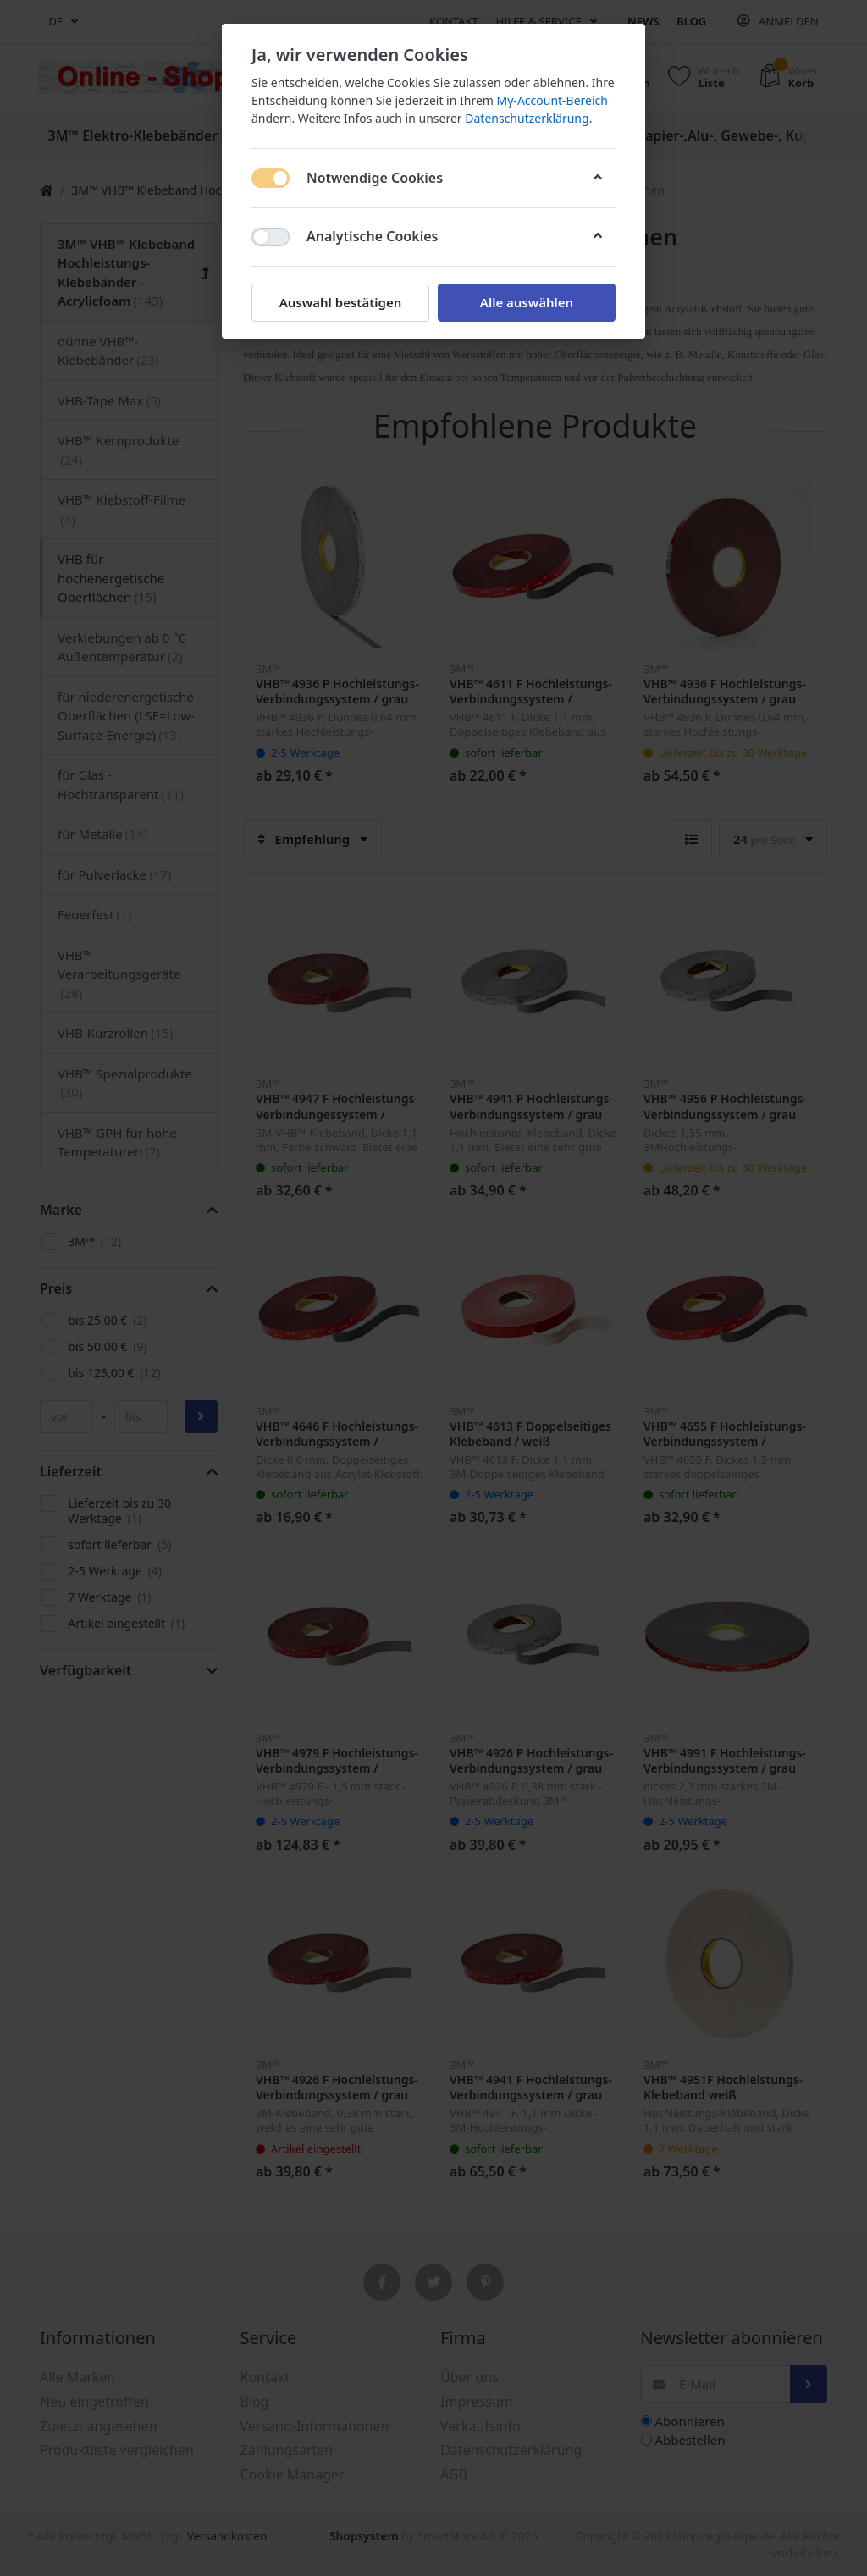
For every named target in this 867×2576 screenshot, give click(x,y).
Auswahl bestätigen (340, 302)
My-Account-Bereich (552, 100)
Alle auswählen (526, 302)
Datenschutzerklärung (526, 118)
